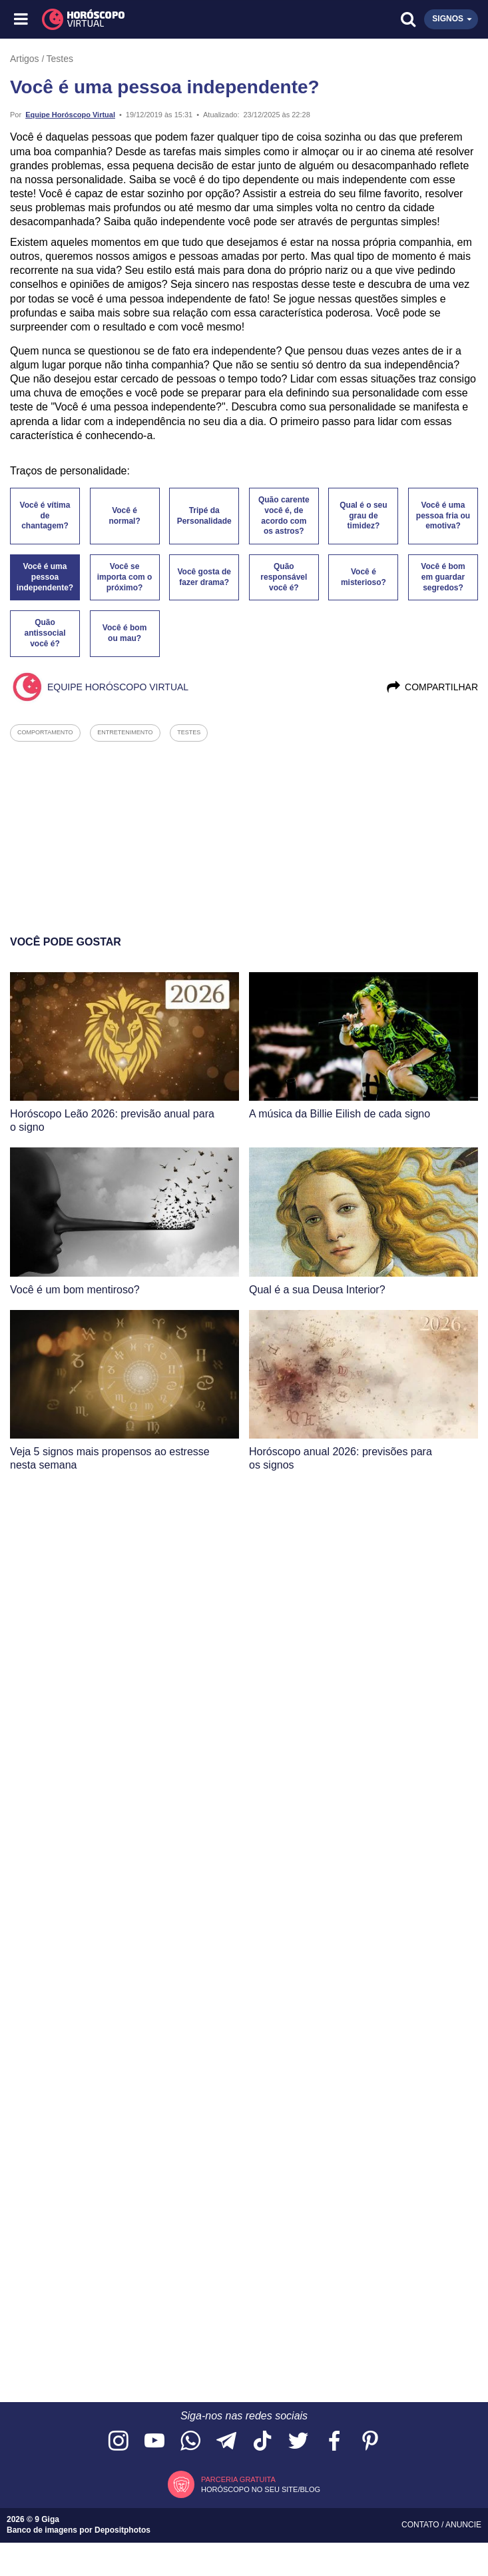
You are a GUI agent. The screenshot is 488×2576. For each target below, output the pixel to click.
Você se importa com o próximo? (124, 577)
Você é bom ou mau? (124, 633)
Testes (60, 58)
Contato (421, 2524)
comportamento (45, 732)
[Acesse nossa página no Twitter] (298, 2441)
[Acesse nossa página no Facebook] (334, 2441)
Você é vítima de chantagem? (45, 515)
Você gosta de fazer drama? (203, 577)
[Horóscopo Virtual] (133, 19)
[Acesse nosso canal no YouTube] (154, 2441)
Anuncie (463, 2524)
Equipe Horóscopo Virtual (70, 115)
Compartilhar (431, 687)
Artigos (24, 58)
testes (188, 732)
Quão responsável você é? (283, 577)
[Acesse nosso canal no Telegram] (226, 2441)
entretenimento (124, 732)
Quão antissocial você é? (44, 633)
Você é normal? (124, 516)
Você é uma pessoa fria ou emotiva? (443, 515)
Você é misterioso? (363, 577)
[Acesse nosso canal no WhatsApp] (190, 2441)
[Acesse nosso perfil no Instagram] (118, 2441)
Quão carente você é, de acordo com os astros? (284, 515)
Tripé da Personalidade (204, 516)
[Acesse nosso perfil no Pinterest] (370, 2441)
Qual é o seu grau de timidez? (363, 515)
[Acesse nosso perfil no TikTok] (262, 2441)
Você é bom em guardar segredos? (443, 577)
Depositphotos (122, 2530)
